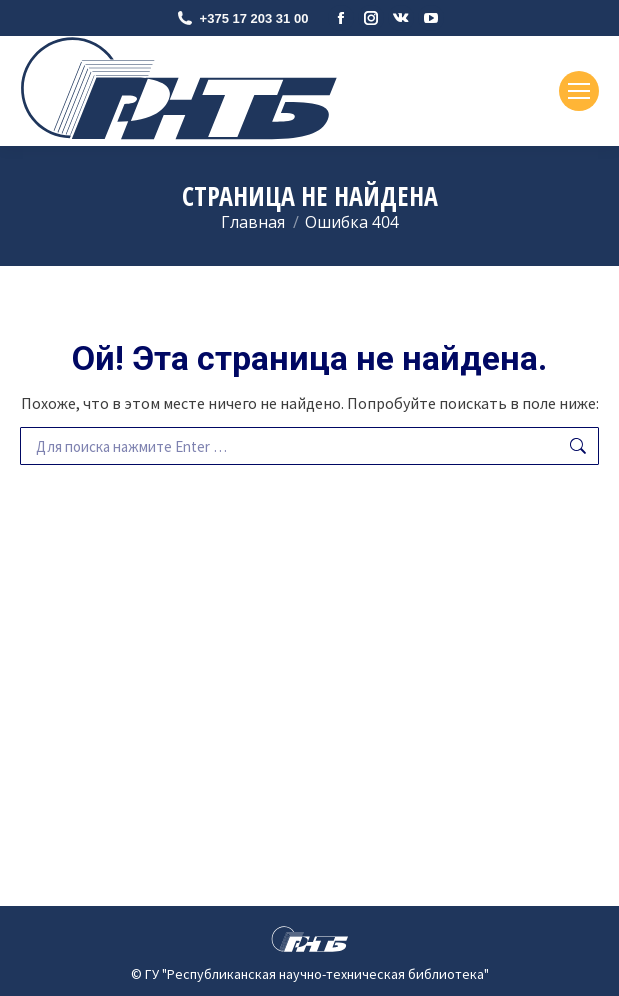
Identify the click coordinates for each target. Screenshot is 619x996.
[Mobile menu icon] (579, 91)
